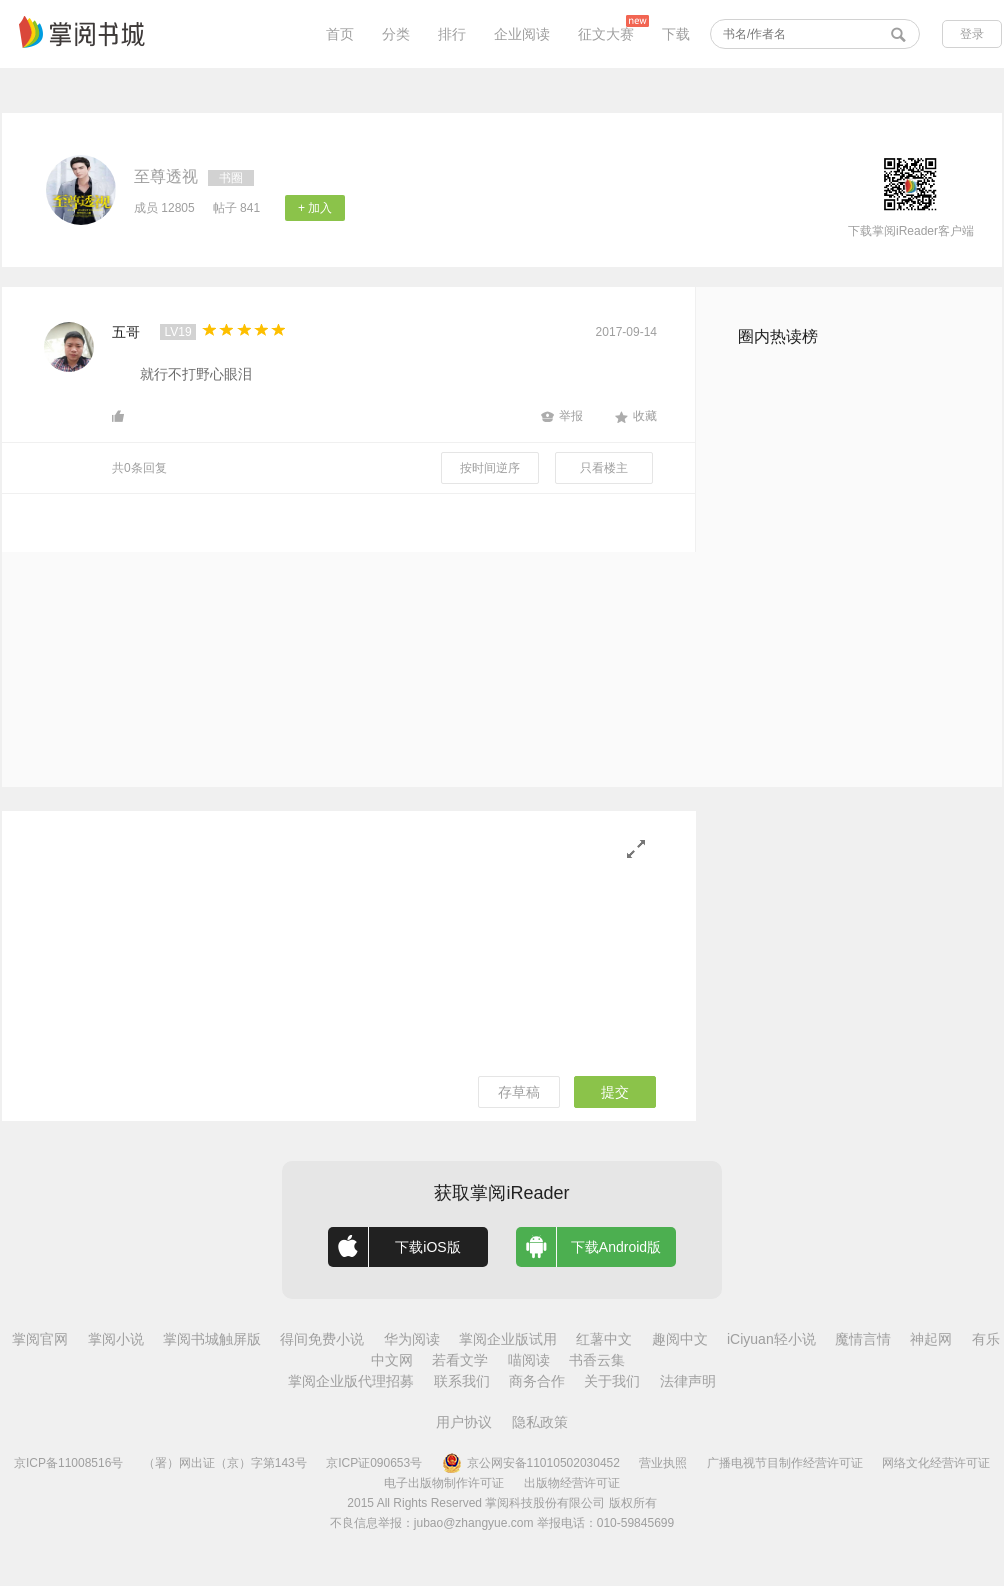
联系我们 (462, 1381)
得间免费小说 (322, 1339)
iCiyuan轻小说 (771, 1339)
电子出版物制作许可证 (444, 1483)
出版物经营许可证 (572, 1483)
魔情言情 (863, 1339)
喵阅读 (529, 1360)
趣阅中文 (680, 1339)
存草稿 (519, 1092)
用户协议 (464, 1422)
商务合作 (537, 1381)
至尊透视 (166, 176)
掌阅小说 (116, 1339)
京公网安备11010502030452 (531, 1463)
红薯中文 (604, 1339)
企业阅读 (522, 34)
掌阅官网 (40, 1339)
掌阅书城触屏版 (212, 1339)
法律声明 (688, 1381)
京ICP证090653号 (374, 1463)
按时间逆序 (490, 468)
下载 (676, 34)
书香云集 (597, 1360)
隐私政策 (540, 1422)
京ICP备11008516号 (68, 1463)
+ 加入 (315, 208)
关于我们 (612, 1381)
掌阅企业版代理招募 (351, 1381)
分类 (396, 34)
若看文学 (460, 1360)
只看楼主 (604, 468)
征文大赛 (606, 34)
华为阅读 (412, 1339)
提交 (615, 1092)
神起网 (931, 1339)
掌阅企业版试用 (508, 1339)
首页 (340, 34)
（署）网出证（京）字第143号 (225, 1463)
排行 (452, 34)
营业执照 (663, 1463)
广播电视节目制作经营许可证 (785, 1463)
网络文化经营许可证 (936, 1463)
